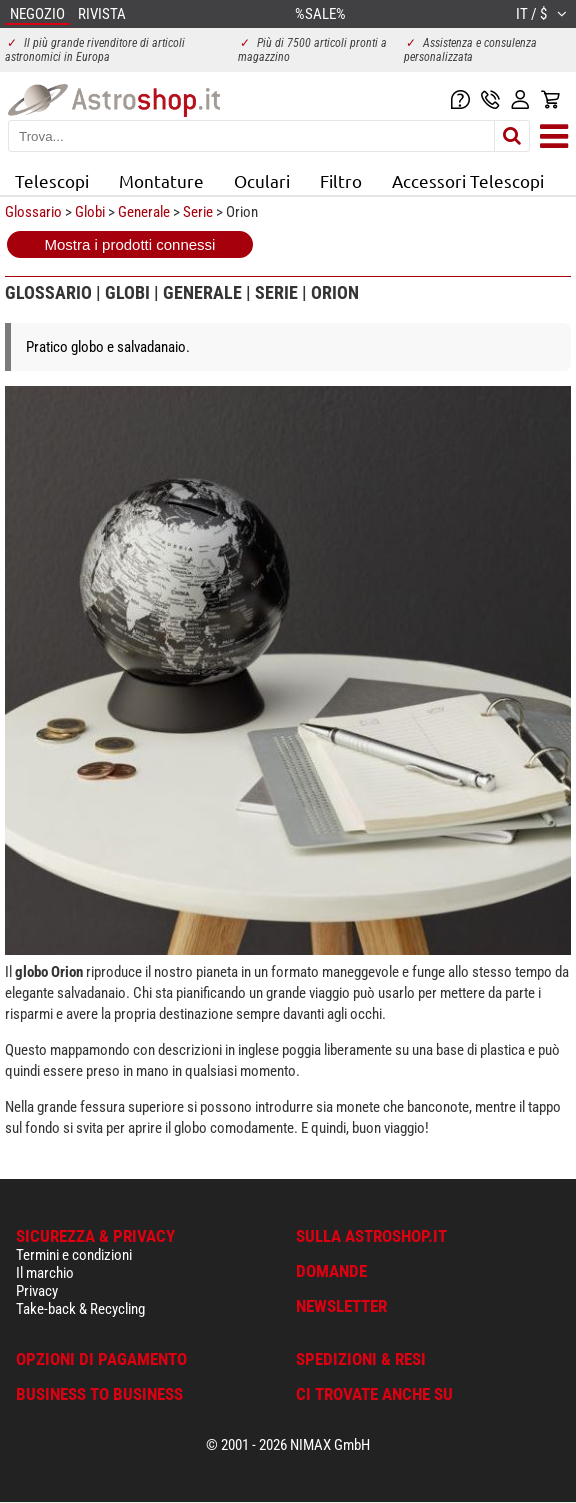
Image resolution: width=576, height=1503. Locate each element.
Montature (161, 180)
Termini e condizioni (74, 1255)
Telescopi (52, 180)
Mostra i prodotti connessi (130, 244)
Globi (90, 212)
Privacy (37, 1291)
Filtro (341, 180)
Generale (144, 212)
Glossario (33, 212)
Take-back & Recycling (80, 1309)
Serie (198, 212)
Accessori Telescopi (468, 180)
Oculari (262, 180)
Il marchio (45, 1273)
